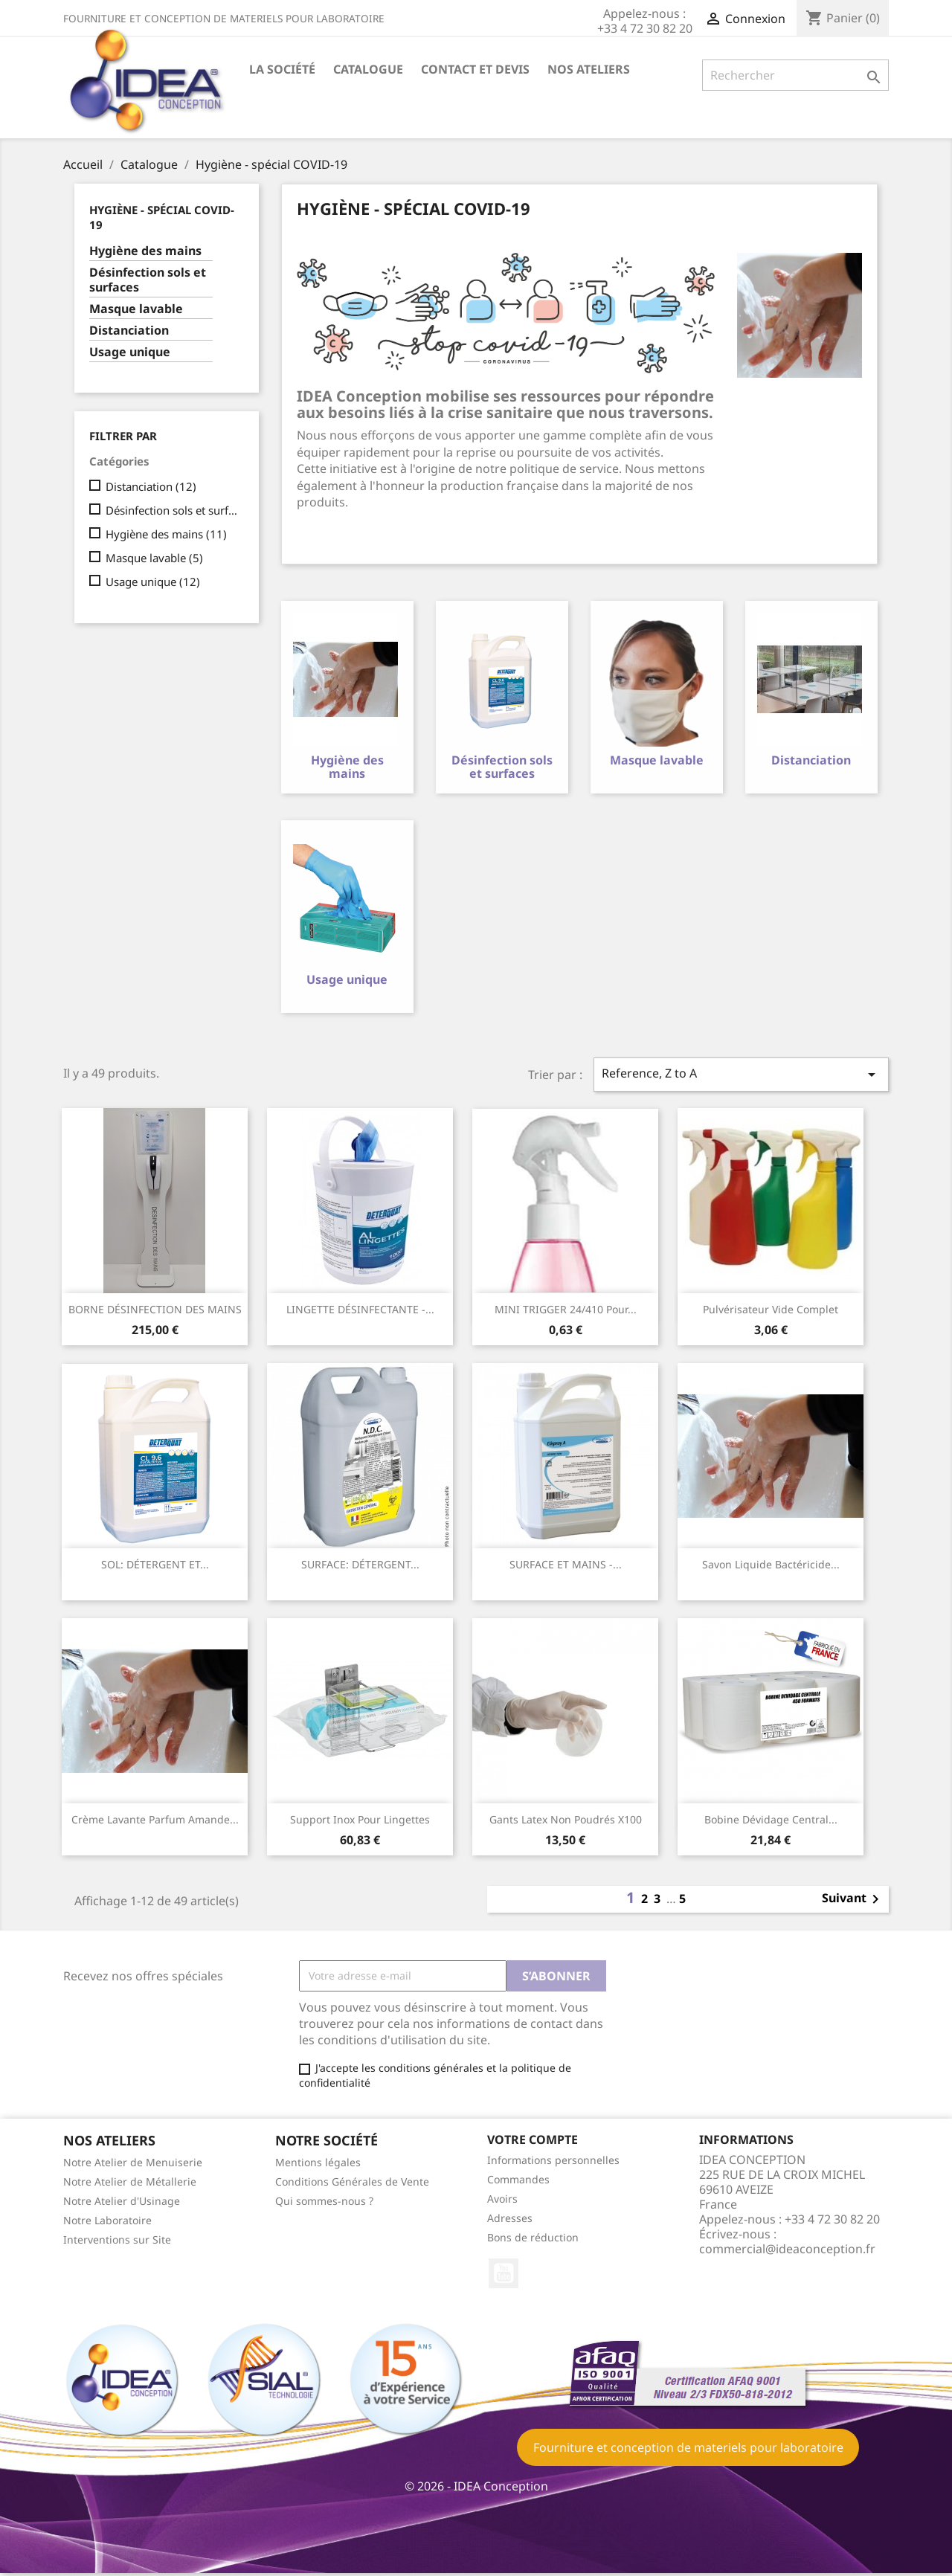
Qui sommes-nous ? (324, 2204)
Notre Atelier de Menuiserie (132, 2165)
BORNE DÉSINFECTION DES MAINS (155, 1312)
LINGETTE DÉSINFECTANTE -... (360, 1312)
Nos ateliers (588, 69)
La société (282, 69)
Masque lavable (136, 309)
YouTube (503, 2276)
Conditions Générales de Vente (352, 2184)
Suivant (853, 1902)
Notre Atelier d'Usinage (121, 2204)
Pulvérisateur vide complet (770, 1312)
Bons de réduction (533, 2240)
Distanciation (129, 330)
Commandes (518, 2182)
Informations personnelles (553, 2163)
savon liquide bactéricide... (771, 1567)
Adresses (510, 2221)
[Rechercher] (795, 75)
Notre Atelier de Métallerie (129, 2184)
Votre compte (532, 2142)
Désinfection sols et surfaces (147, 280)
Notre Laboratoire (107, 2223)
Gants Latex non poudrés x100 (565, 1822)
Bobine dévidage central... (770, 1822)
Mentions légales (318, 2165)
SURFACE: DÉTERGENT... (360, 1567)
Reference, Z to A (741, 1077)
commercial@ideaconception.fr (787, 2252)
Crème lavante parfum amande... (155, 1822)
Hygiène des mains (145, 251)
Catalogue (368, 69)
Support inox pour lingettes (360, 1822)
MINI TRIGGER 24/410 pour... (566, 1312)
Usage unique (129, 352)
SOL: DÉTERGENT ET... (155, 1567)
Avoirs (502, 2202)
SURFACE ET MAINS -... (565, 1567)
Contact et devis (475, 69)
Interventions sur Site (117, 2242)
